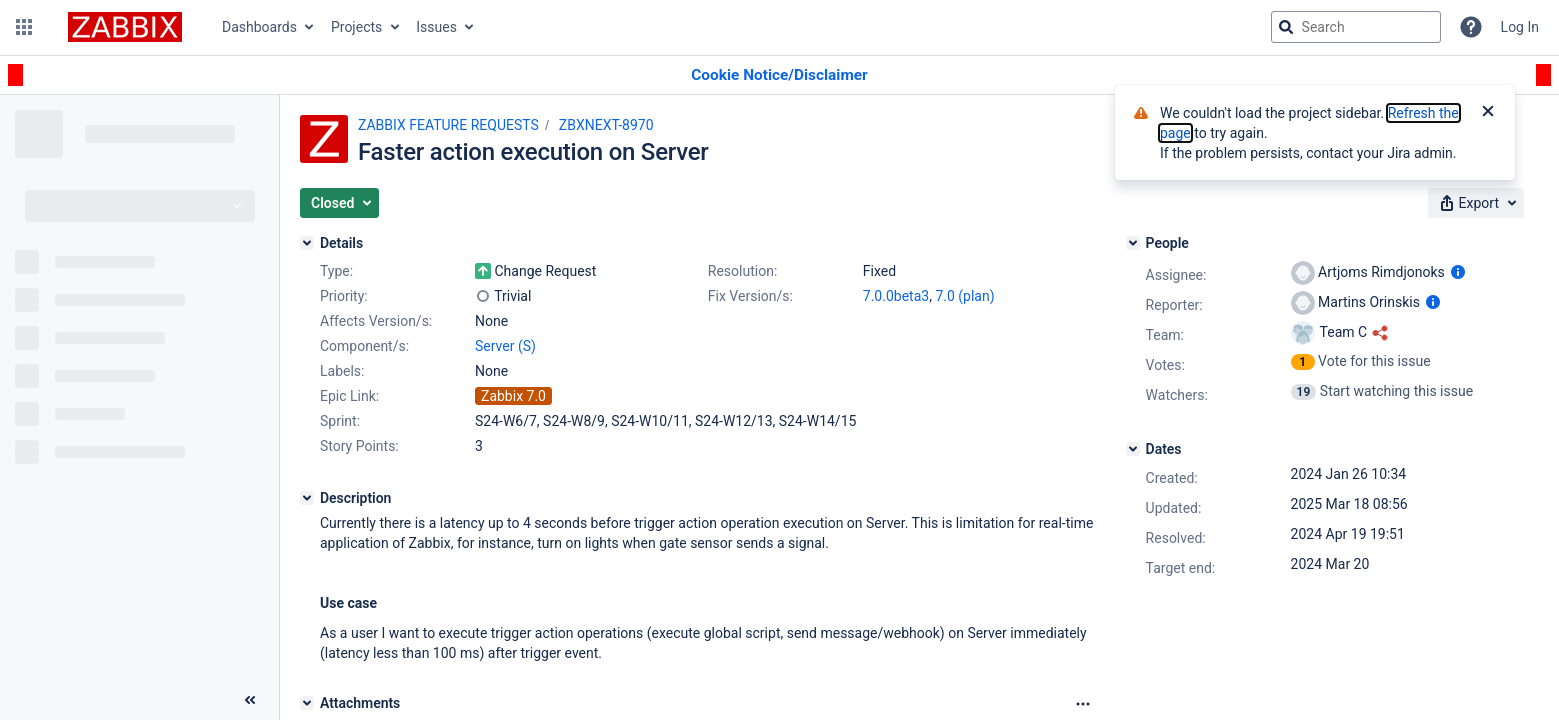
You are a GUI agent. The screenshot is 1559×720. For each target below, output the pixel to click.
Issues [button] (436, 27)
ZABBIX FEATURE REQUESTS (448, 125)
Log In (1520, 27)
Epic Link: (349, 396)
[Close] (1488, 113)
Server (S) (505, 346)
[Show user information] (1458, 272)
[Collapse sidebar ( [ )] (250, 700)
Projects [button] (356, 27)
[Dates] (1133, 449)
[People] (1133, 243)
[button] (24, 27)
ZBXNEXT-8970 (606, 125)
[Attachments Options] (1083, 704)
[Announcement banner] (779, 75)
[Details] (307, 243)
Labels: (342, 371)
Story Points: (359, 446)
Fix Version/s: (750, 296)
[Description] (307, 498)
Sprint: (340, 421)
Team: (1165, 335)
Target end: (1181, 568)
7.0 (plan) (964, 296)
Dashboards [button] (259, 27)
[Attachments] (307, 703)
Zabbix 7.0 (513, 396)
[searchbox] (1356, 27)
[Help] (1471, 27)
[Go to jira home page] (125, 27)
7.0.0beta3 (896, 296)
